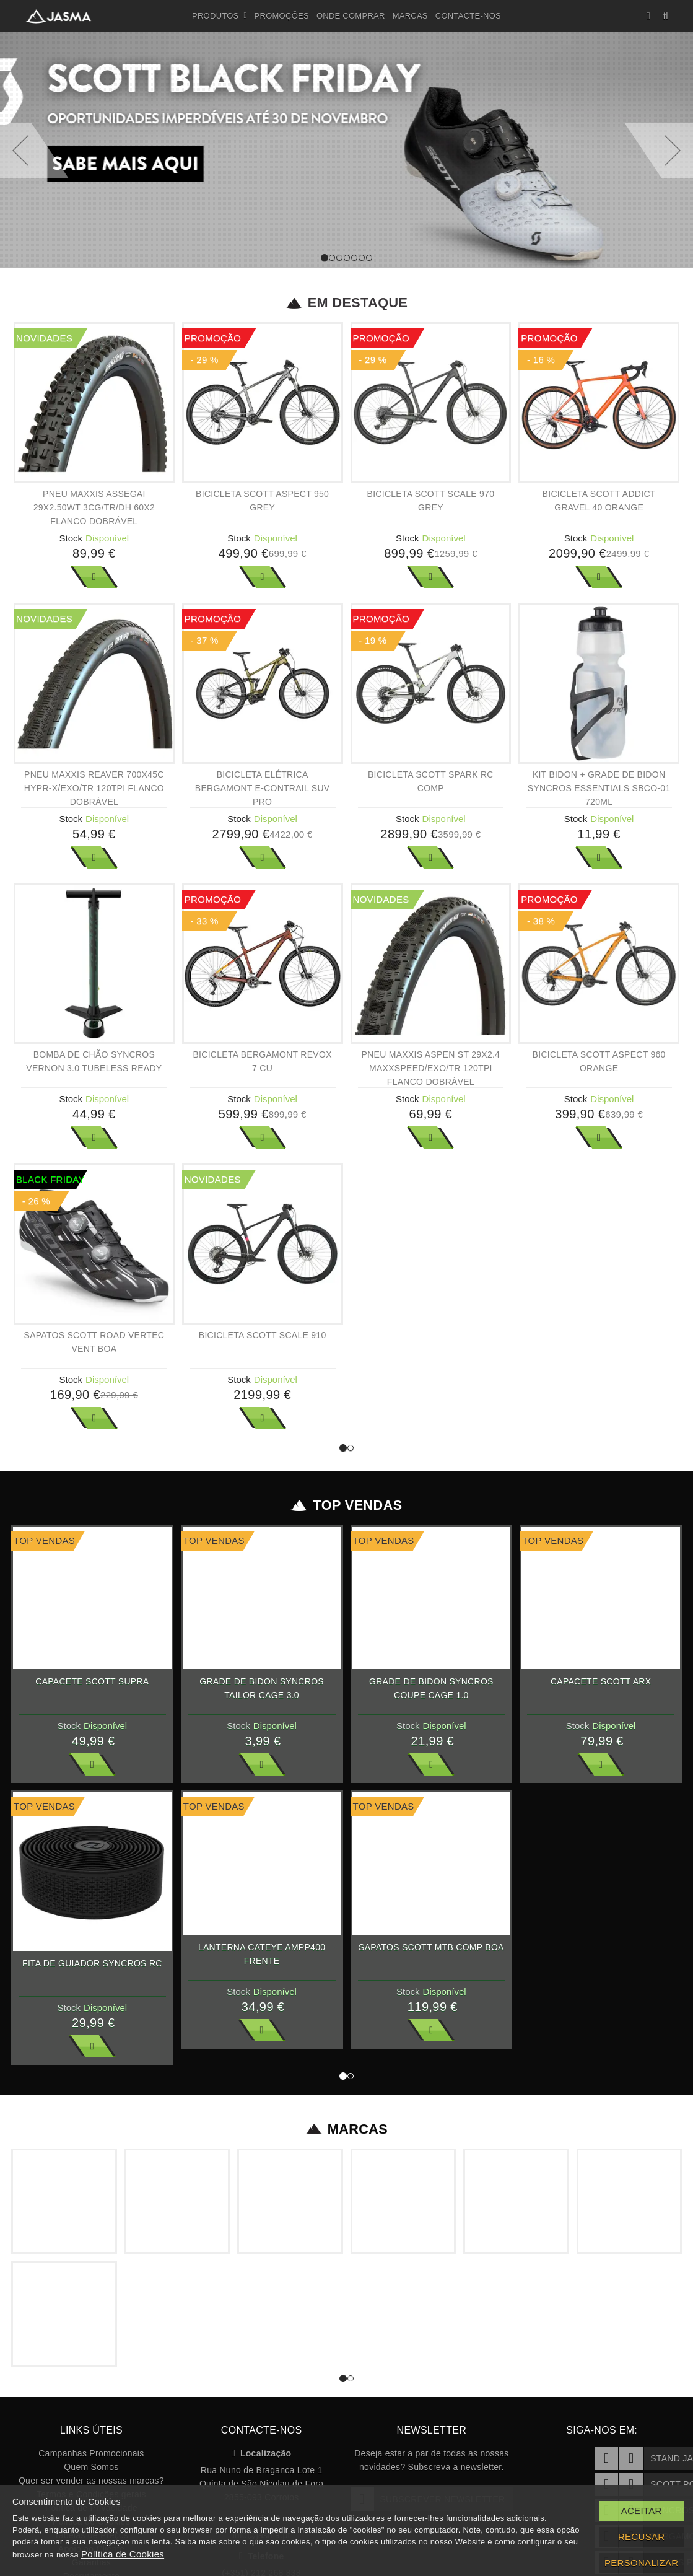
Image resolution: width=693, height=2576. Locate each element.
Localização (262, 2453)
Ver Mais (94, 577)
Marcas (410, 15)
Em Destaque (346, 303)
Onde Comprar (350, 15)
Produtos (219, 16)
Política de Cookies (122, 2554)
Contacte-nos (468, 15)
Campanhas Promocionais (91, 2453)
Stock (71, 538)
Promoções (282, 15)
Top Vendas (346, 1505)
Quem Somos (91, 2467)
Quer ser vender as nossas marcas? (91, 2481)
